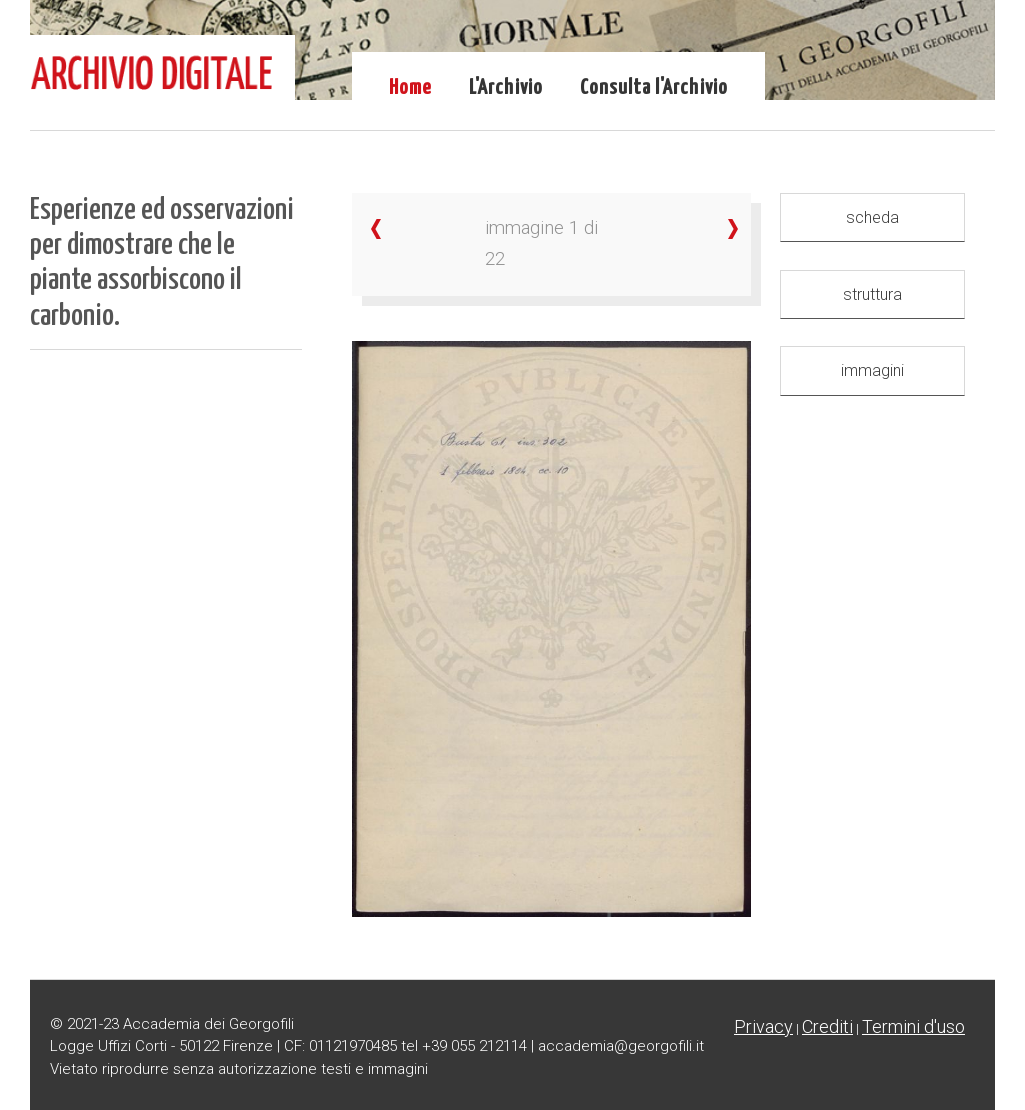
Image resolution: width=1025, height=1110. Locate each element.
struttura (872, 294)
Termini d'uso (913, 1026)
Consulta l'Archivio (654, 88)
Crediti (827, 1026)
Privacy (763, 1026)
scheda (872, 217)
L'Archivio (506, 88)
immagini (872, 370)
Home (410, 88)
